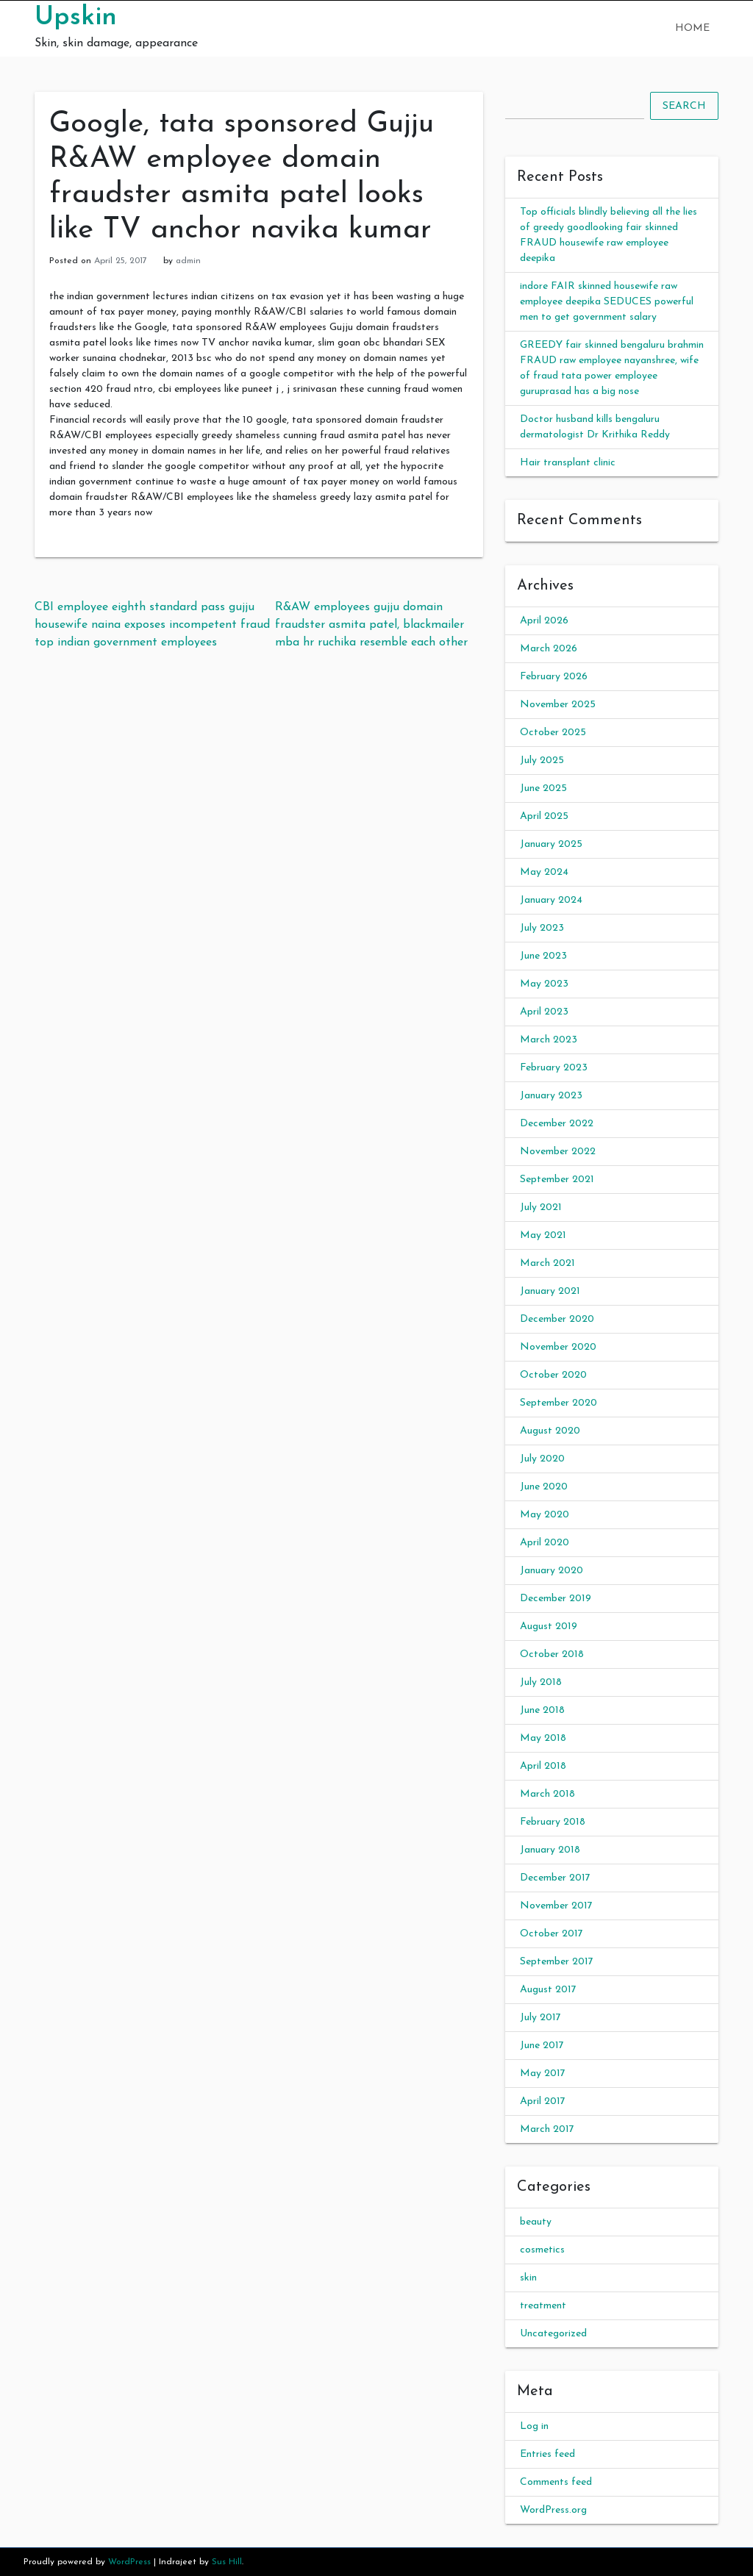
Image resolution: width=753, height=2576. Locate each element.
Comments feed (556, 2482)
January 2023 (551, 1095)
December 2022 (556, 1123)
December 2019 (555, 1598)
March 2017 (547, 2129)
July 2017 (540, 2017)
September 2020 (558, 1403)
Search (684, 106)
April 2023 (544, 1011)
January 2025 (551, 844)
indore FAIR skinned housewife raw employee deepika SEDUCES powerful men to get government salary (606, 302)
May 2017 (542, 2073)
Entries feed (547, 2454)
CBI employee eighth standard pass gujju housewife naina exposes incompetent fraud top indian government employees (152, 624)
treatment (543, 2305)
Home (692, 28)
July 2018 (541, 1682)
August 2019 (548, 1626)
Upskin (76, 17)
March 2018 (547, 1794)
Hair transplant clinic (567, 462)
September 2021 (557, 1179)
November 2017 (556, 1905)
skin (528, 2277)
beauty (536, 2222)
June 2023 (543, 956)
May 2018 (543, 1738)
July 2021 (541, 1207)
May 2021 (543, 1235)
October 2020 (553, 1375)
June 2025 (543, 788)
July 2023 (542, 928)
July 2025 (542, 760)
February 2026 (554, 676)
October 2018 (552, 1654)
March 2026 (548, 648)
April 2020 (544, 1542)
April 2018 (543, 1766)
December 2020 (557, 1319)
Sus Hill (227, 2562)
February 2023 (554, 1067)
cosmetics (542, 2249)
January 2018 (550, 1850)
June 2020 (544, 1486)
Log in (534, 2426)
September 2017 (556, 1961)
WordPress (129, 2562)
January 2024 (551, 900)
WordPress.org (553, 2510)
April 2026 (544, 620)
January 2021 (550, 1291)
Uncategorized (553, 2333)
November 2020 (558, 1347)
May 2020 (544, 1514)
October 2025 (553, 732)
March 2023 (548, 1039)
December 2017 (555, 1877)
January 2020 (551, 1570)
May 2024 (544, 872)
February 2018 (552, 1822)
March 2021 (547, 1263)
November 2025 (558, 704)
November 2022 (558, 1151)
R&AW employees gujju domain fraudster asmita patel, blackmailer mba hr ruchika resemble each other (371, 624)
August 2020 (550, 1431)
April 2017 (542, 2101)
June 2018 (542, 1710)
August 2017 (548, 1989)
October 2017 (551, 1933)
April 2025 (544, 816)
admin (188, 261)
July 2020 (542, 1458)
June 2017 (542, 2045)
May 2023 (544, 984)
